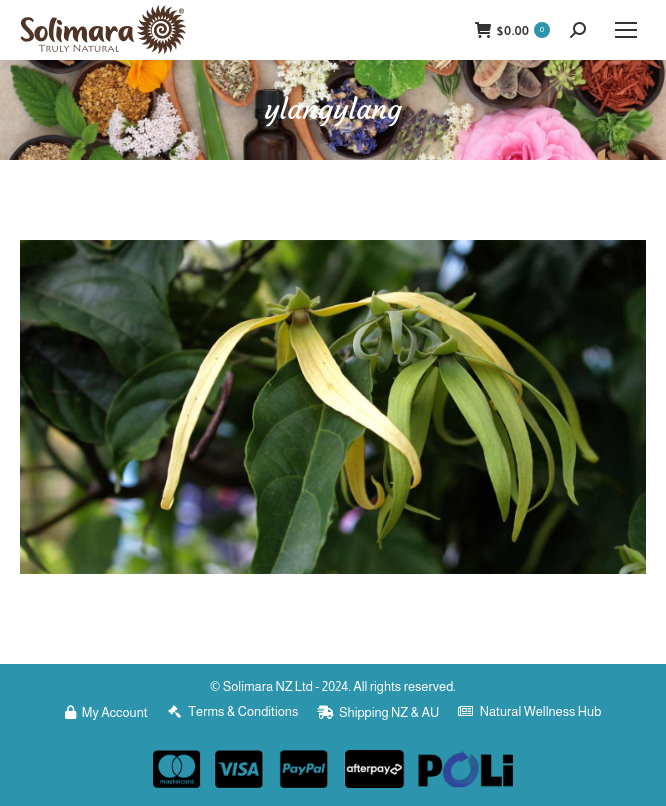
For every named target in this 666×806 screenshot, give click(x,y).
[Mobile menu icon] (626, 30)
